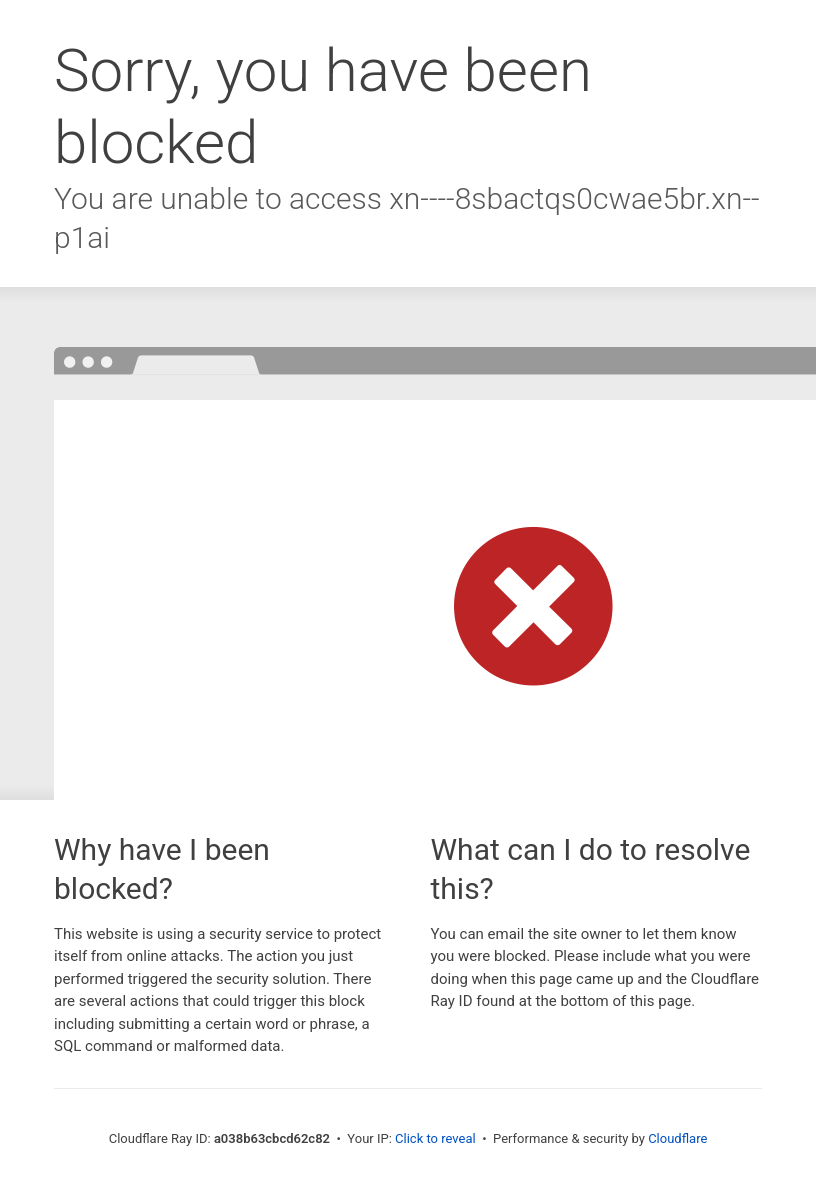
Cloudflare (677, 1138)
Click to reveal (435, 1138)
